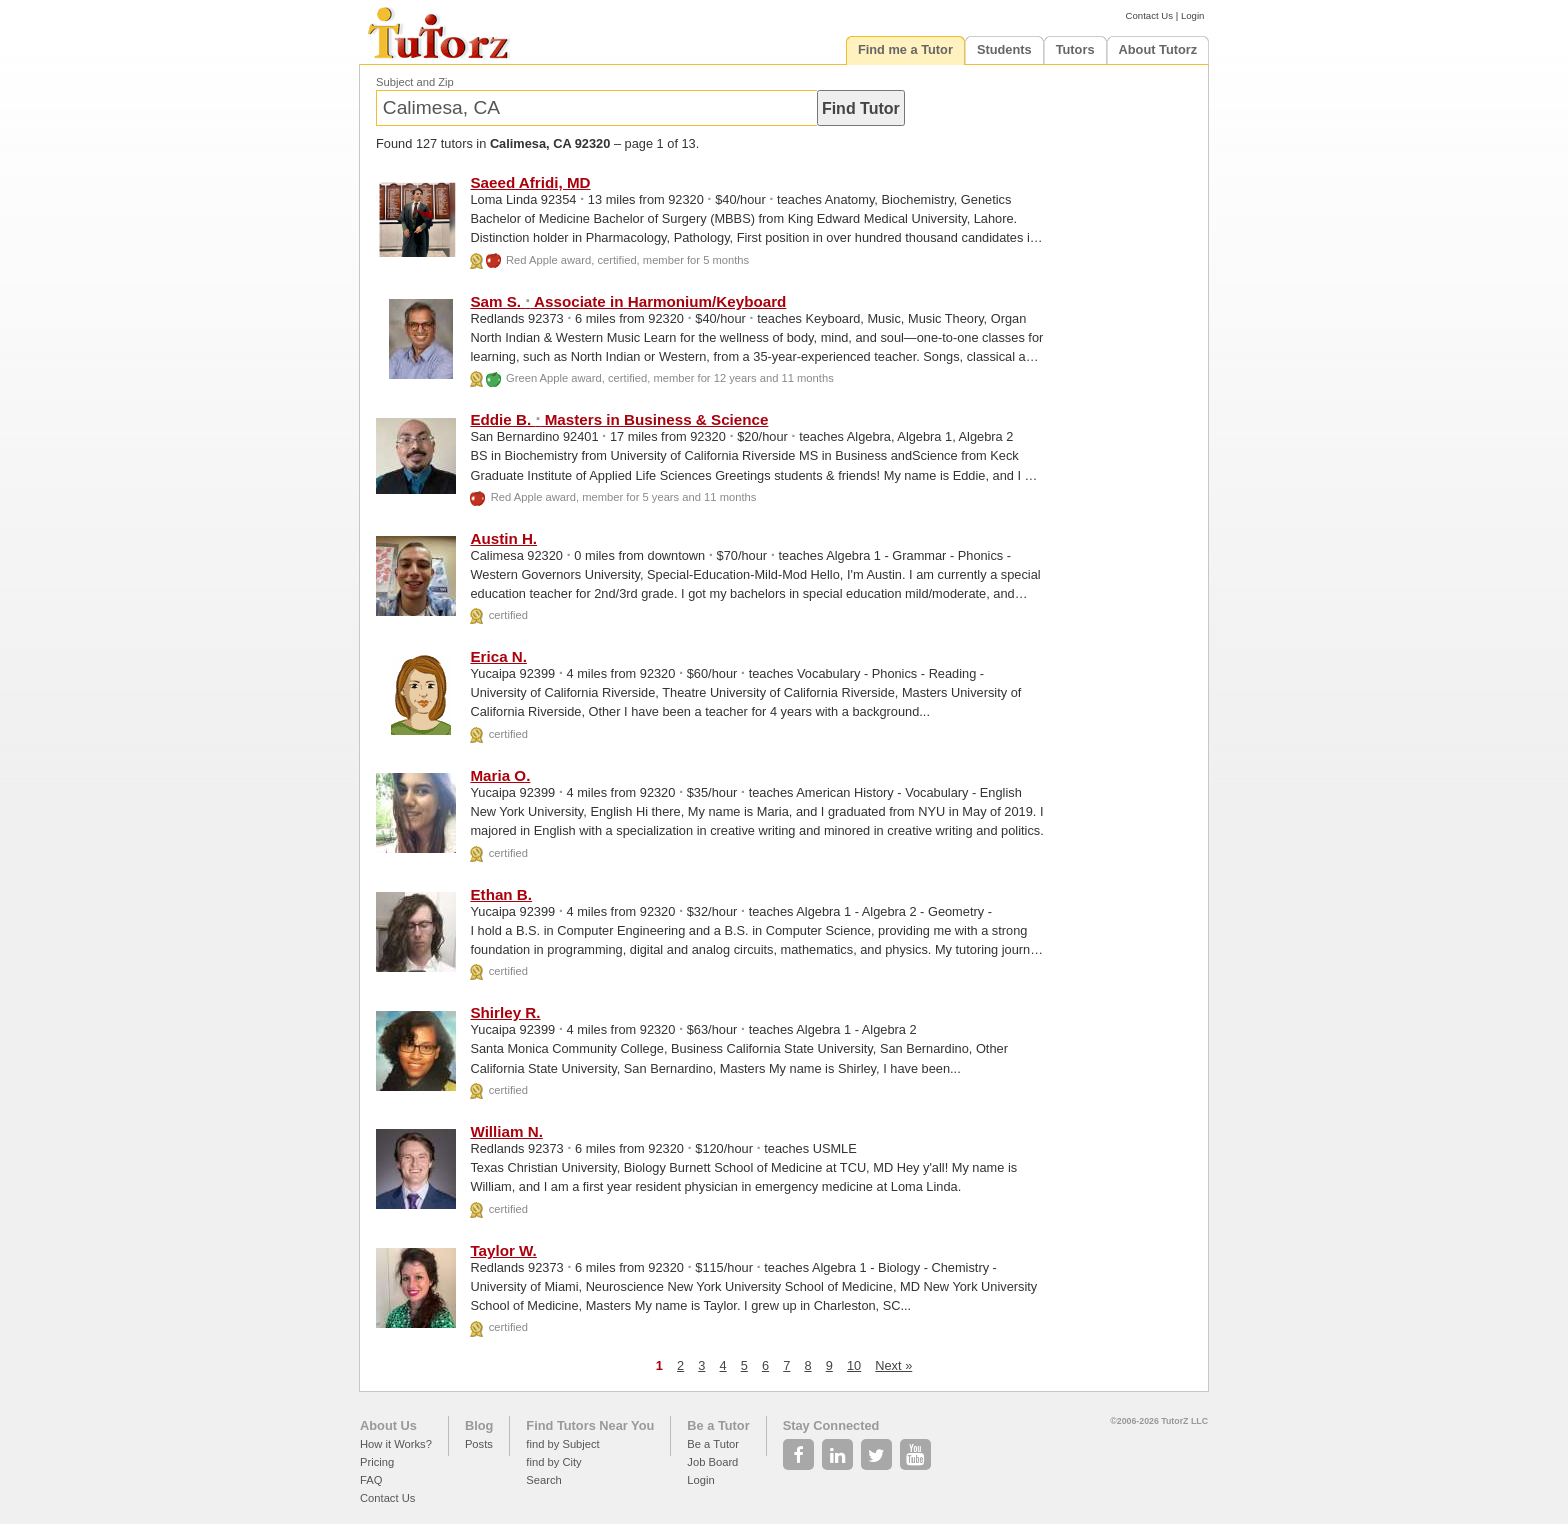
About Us (388, 1425)
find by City (553, 1462)
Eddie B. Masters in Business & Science (619, 419)
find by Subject (562, 1444)
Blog (479, 1425)
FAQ (371, 1480)
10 (854, 1365)
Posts (479, 1444)
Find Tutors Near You (590, 1425)
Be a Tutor (718, 1425)
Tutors (1075, 49)
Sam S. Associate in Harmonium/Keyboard (628, 301)
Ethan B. (501, 894)
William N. (506, 1131)
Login (1192, 15)
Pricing (377, 1462)
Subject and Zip (415, 82)
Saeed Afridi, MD (530, 182)
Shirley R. (505, 1012)
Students (1004, 49)
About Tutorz (1158, 49)
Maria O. (500, 775)
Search (543, 1480)
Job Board (712, 1462)
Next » (893, 1365)
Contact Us (1149, 15)
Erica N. (498, 656)
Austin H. (503, 538)
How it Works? (396, 1444)
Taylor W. (503, 1250)
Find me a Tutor (905, 49)
